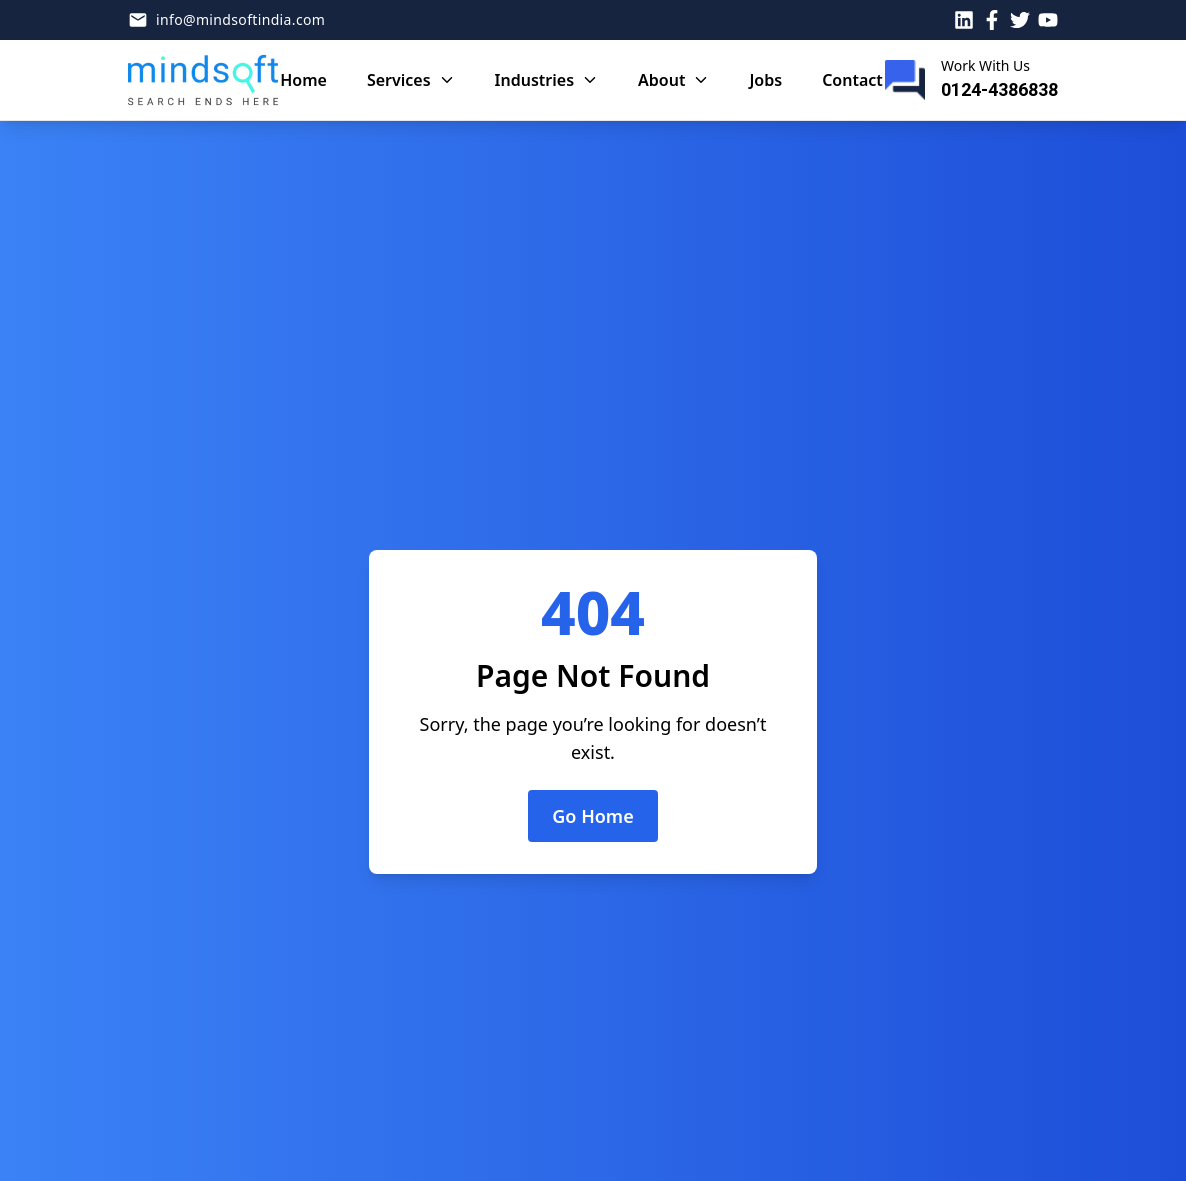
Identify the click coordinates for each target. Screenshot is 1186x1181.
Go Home (592, 816)
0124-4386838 (999, 89)
